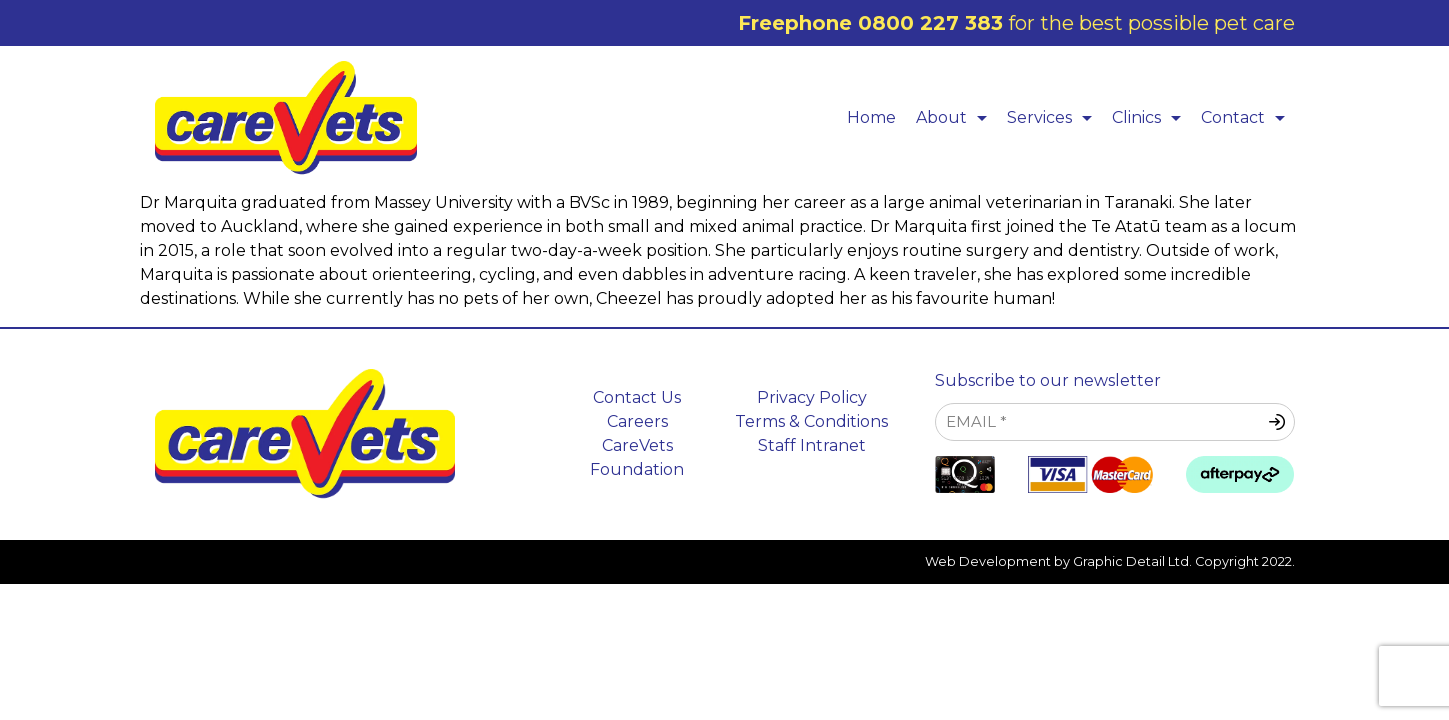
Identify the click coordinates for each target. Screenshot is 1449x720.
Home (871, 117)
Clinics (1151, 117)
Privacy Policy (812, 397)
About (956, 117)
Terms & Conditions (811, 421)
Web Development (988, 561)
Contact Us (637, 397)
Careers (637, 421)
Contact (1248, 117)
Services (1054, 117)
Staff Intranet (812, 445)
